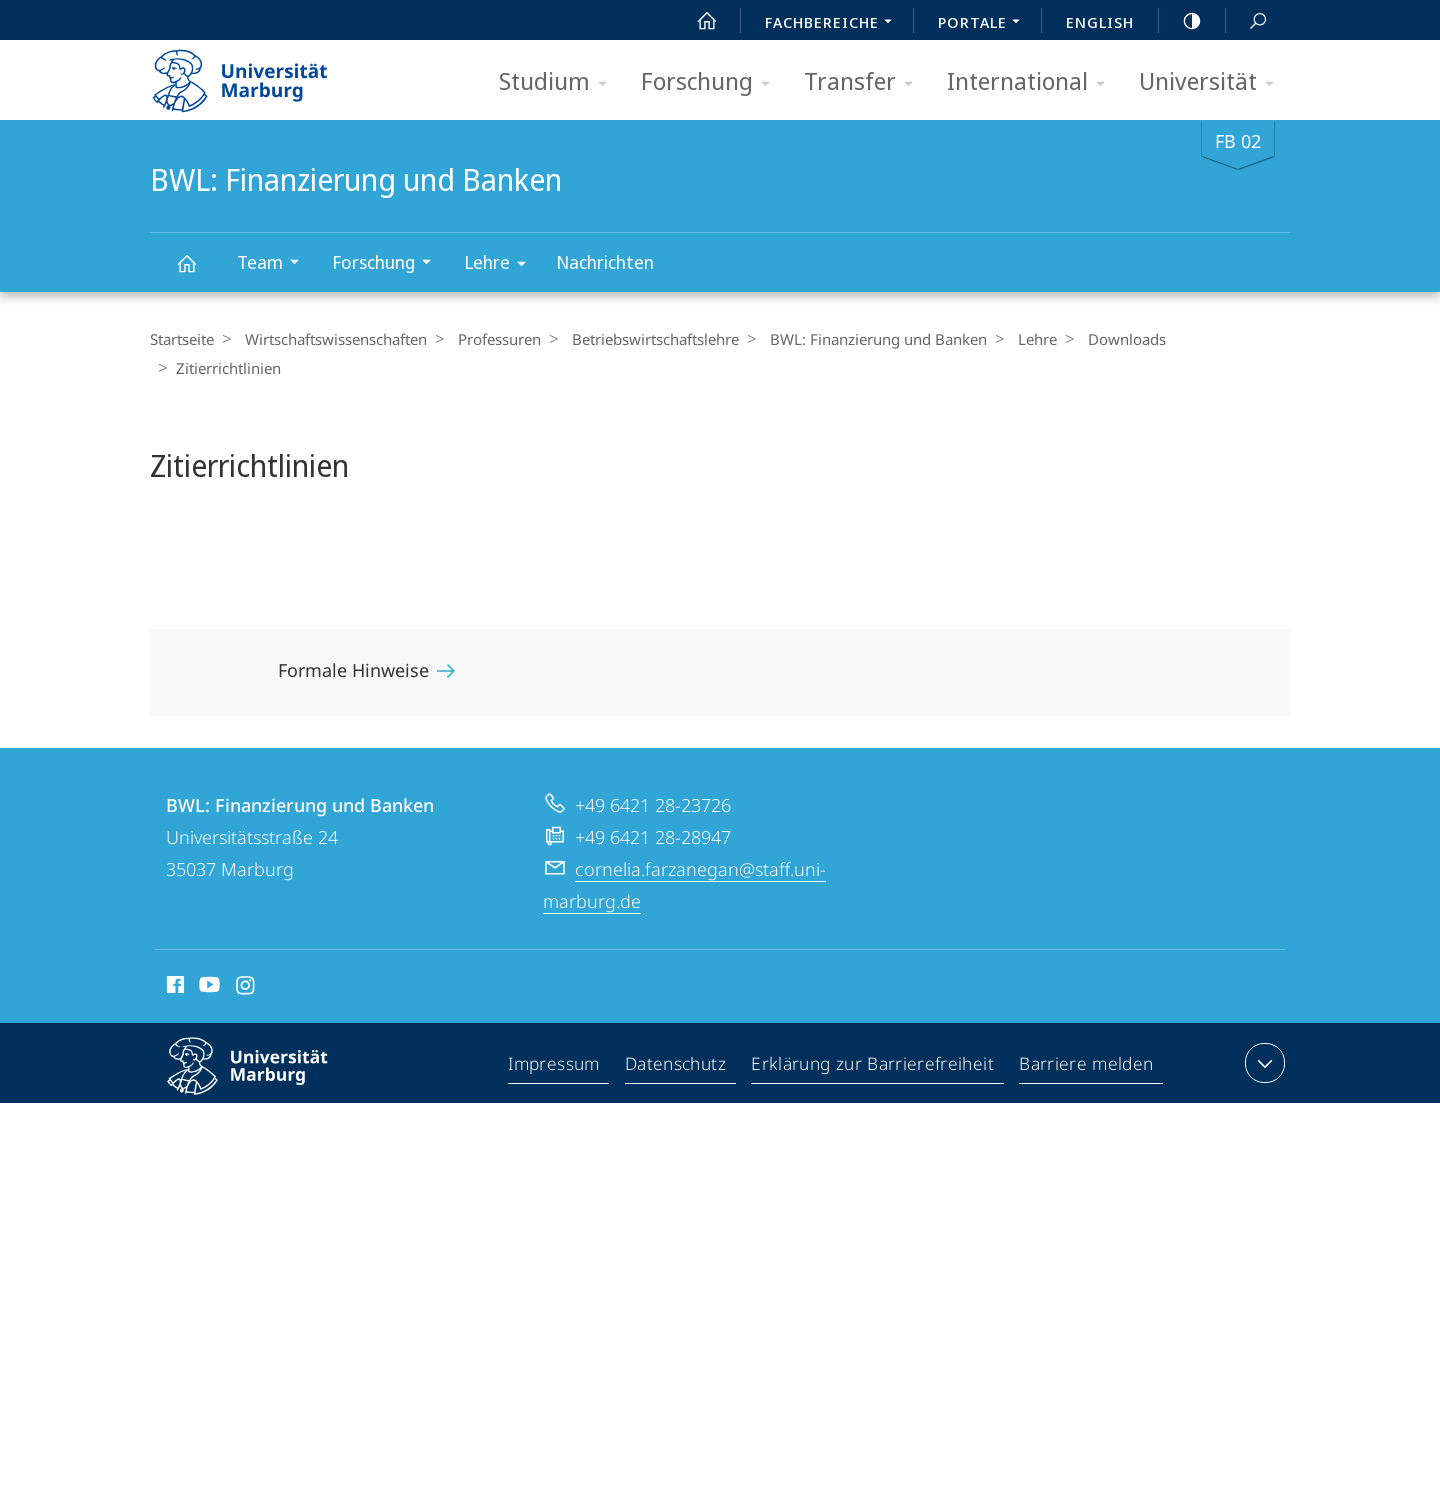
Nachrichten (605, 262)
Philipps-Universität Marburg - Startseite (257, 74)
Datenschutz (680, 1038)
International (1032, 82)
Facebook (173, 959)
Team (274, 264)
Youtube (207, 959)
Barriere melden (1086, 1038)
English (1100, 22)
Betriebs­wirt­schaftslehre (640, 339)
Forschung (712, 82)
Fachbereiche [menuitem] (834, 24)
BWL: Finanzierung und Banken (198, 272)
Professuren (489, 339)
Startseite (182, 339)
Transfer (865, 82)
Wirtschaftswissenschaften (331, 339)
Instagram (246, 959)
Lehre (501, 265)
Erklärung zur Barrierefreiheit (876, 1038)
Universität (1213, 82)
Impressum (558, 1038)
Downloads (1097, 339)
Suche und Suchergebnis (1247, 21)
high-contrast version (1181, 21)
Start (696, 21)
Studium (559, 82)
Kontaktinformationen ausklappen (1262, 1034)
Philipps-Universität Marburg (265, 1053)
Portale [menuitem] (984, 24)
